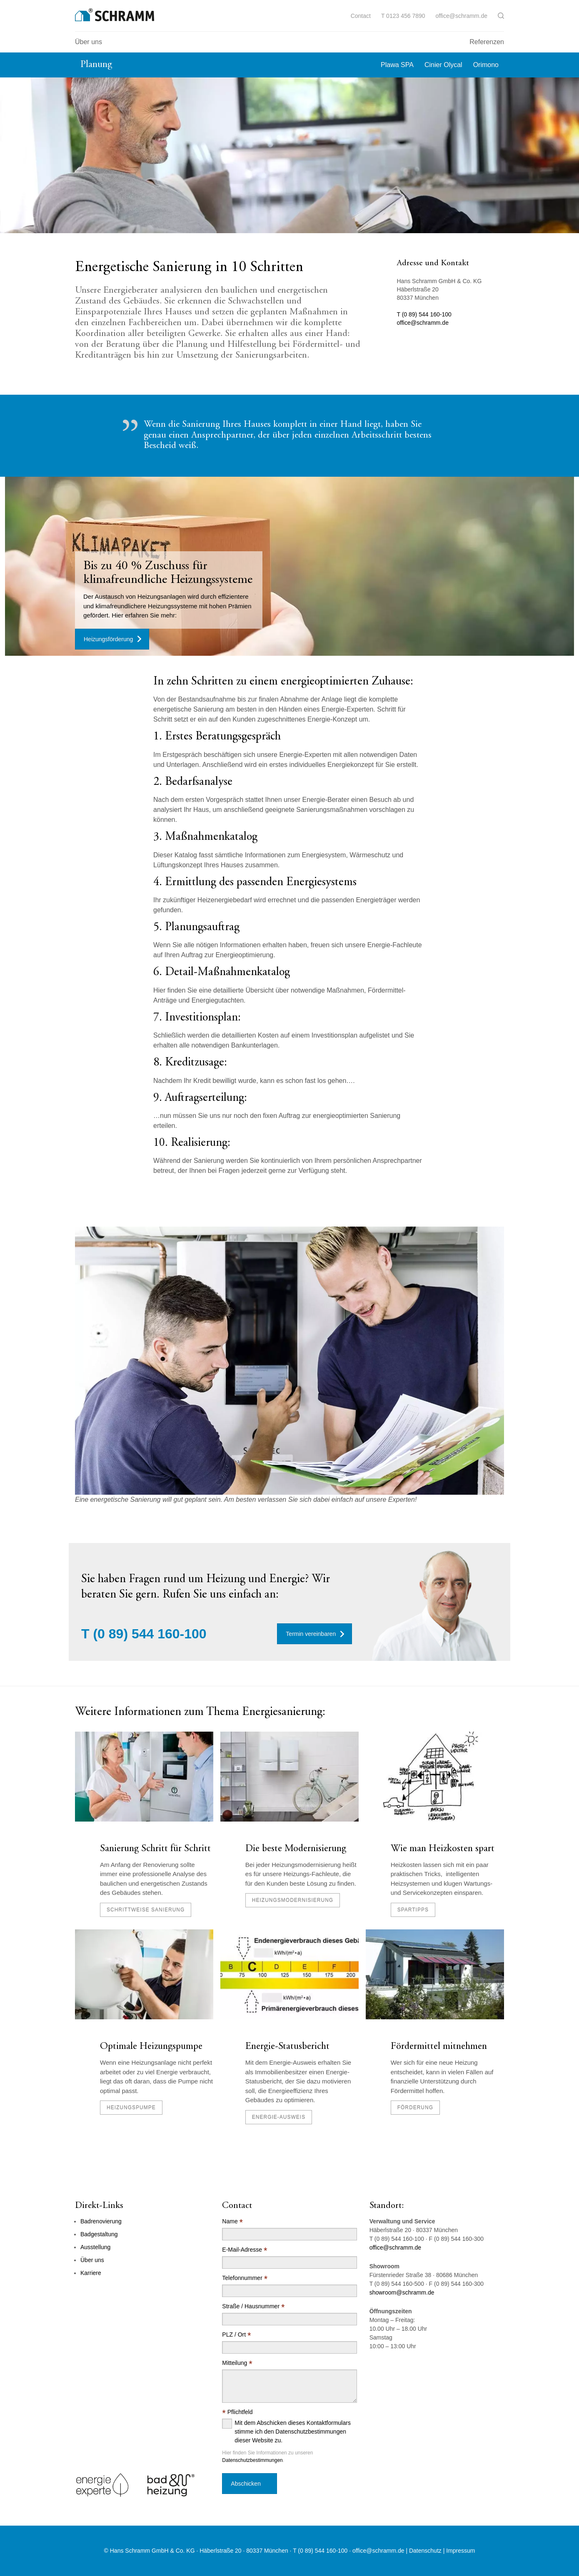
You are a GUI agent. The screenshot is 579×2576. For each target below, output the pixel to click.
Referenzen (486, 41)
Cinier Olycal (443, 64)
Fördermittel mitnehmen (439, 2046)
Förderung (415, 2108)
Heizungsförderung (108, 639)
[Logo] (114, 14)
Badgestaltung (99, 2234)
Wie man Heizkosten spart (442, 1849)
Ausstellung (95, 2247)
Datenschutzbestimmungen (252, 2460)
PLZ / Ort (236, 2334)
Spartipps (413, 1910)
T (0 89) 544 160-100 (424, 314)
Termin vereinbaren (311, 1633)
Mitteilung (237, 2363)
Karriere (90, 2273)
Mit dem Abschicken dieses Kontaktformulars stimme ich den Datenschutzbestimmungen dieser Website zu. (293, 2431)
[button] (501, 15)
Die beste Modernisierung (295, 1849)
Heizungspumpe (131, 2108)
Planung (96, 65)
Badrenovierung (101, 2221)
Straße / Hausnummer (253, 2306)
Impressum (460, 2550)
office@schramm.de (461, 15)
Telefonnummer (244, 2278)
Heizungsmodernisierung (292, 1900)
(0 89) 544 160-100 (149, 1633)
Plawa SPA (397, 64)
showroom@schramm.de (401, 2292)
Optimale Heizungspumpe (151, 2046)
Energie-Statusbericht (287, 2046)
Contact (361, 15)
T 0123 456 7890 (403, 15)
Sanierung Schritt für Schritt (155, 1849)
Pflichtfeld (237, 2412)
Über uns (88, 41)
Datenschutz (425, 2550)
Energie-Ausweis (278, 2117)
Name (232, 2221)
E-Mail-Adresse (244, 2249)
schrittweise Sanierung (146, 1910)
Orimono (486, 64)
